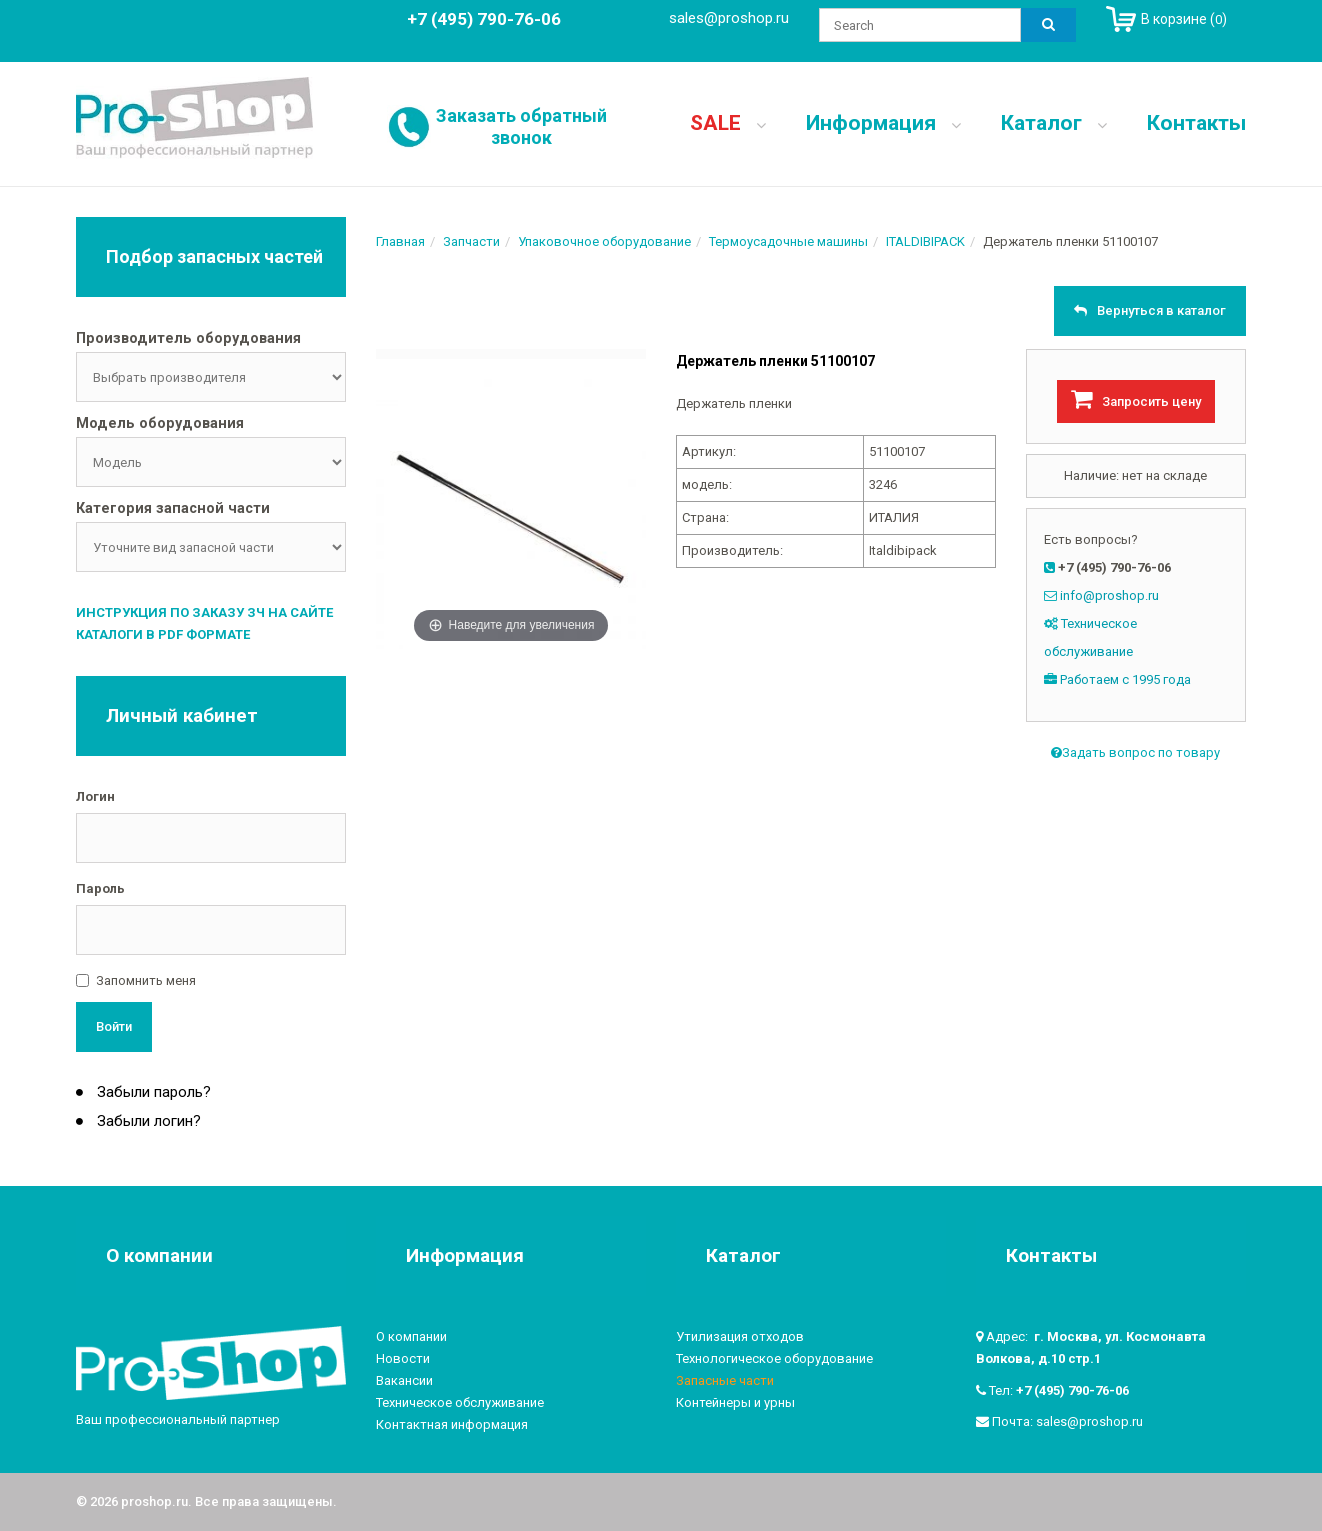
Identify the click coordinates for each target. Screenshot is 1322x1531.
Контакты (1196, 123)
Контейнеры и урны (735, 1402)
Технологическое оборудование (774, 1358)
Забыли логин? (147, 1121)
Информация (883, 123)
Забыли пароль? (152, 1092)
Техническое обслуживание (460, 1402)
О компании (411, 1336)
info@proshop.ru (1109, 595)
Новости (403, 1358)
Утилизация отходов (740, 1336)
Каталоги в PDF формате (163, 634)
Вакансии (404, 1380)
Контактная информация (452, 1424)
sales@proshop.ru (729, 18)
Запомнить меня (146, 980)
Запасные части (725, 1380)
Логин (95, 796)
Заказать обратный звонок (521, 126)
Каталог (1054, 123)
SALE (728, 123)
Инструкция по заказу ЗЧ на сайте (204, 612)
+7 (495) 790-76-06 (1072, 1390)
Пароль (100, 888)
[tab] (211, 339)
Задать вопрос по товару (1135, 752)
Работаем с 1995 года (1125, 679)
